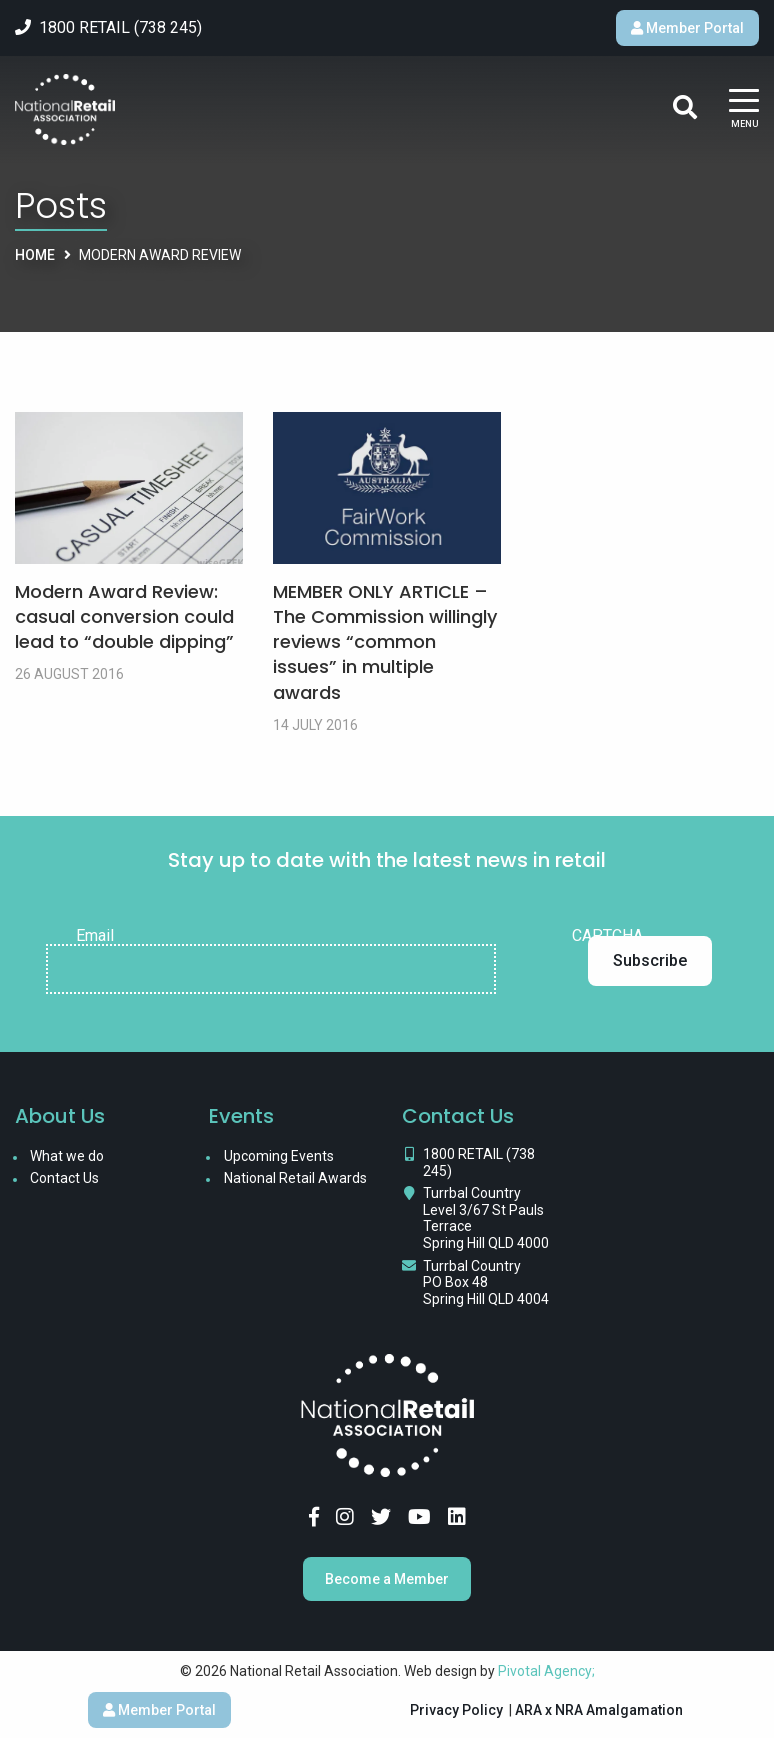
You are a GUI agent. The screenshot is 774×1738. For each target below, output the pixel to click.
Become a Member (387, 1579)
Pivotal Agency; (546, 1671)
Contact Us (64, 1178)
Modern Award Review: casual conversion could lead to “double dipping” (124, 616)
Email (95, 936)
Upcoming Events (279, 1156)
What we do (67, 1156)
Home (35, 255)
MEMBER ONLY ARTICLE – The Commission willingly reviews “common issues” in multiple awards (385, 642)
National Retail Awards (295, 1178)
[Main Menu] (744, 109)
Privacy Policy (456, 1710)
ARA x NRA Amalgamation (599, 1710)
